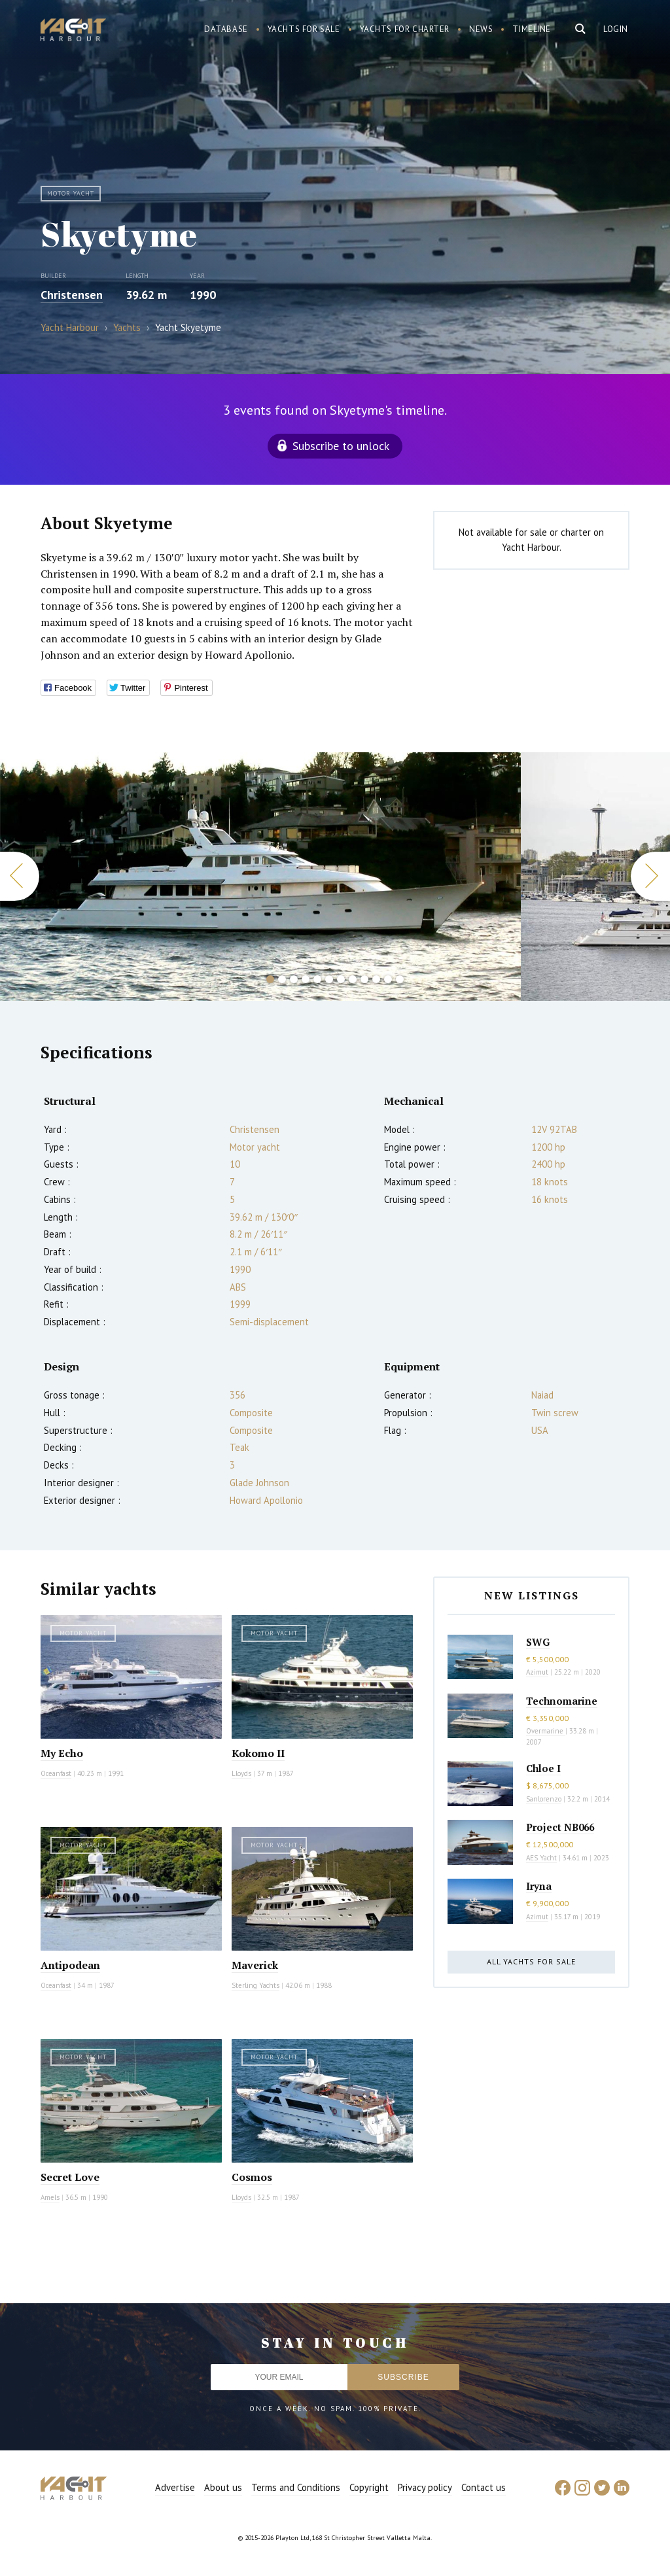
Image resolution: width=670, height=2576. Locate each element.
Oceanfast (56, 1773)
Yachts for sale (304, 29)
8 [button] (353, 979)
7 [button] (341, 979)
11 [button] (388, 979)
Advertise (175, 2487)
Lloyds (241, 1773)
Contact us (483, 2487)
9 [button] (364, 979)
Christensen (72, 294)
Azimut (537, 1672)
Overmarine (545, 1730)
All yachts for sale (531, 1961)
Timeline (531, 29)
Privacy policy (425, 2487)
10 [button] (376, 979)
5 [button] (317, 979)
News (481, 29)
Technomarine (561, 1700)
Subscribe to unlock (340, 445)
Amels (50, 2197)
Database (226, 29)
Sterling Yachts (255, 1985)
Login (615, 29)
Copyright (369, 2487)
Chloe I (543, 1768)
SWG (538, 1641)
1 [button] (270, 979)
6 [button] (329, 979)
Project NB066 (560, 1827)
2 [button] (282, 979)
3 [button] (294, 979)
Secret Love (70, 2177)
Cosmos (252, 2177)
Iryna (539, 1885)
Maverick (255, 1965)
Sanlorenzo (543, 1798)
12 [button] (400, 979)
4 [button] (305, 979)
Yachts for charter (405, 29)
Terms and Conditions (295, 2487)
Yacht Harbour (73, 31)
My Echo (62, 1753)
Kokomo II (258, 1753)
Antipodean (70, 1965)
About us (223, 2487)
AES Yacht (541, 1857)
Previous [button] (19, 876)
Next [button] (650, 876)
